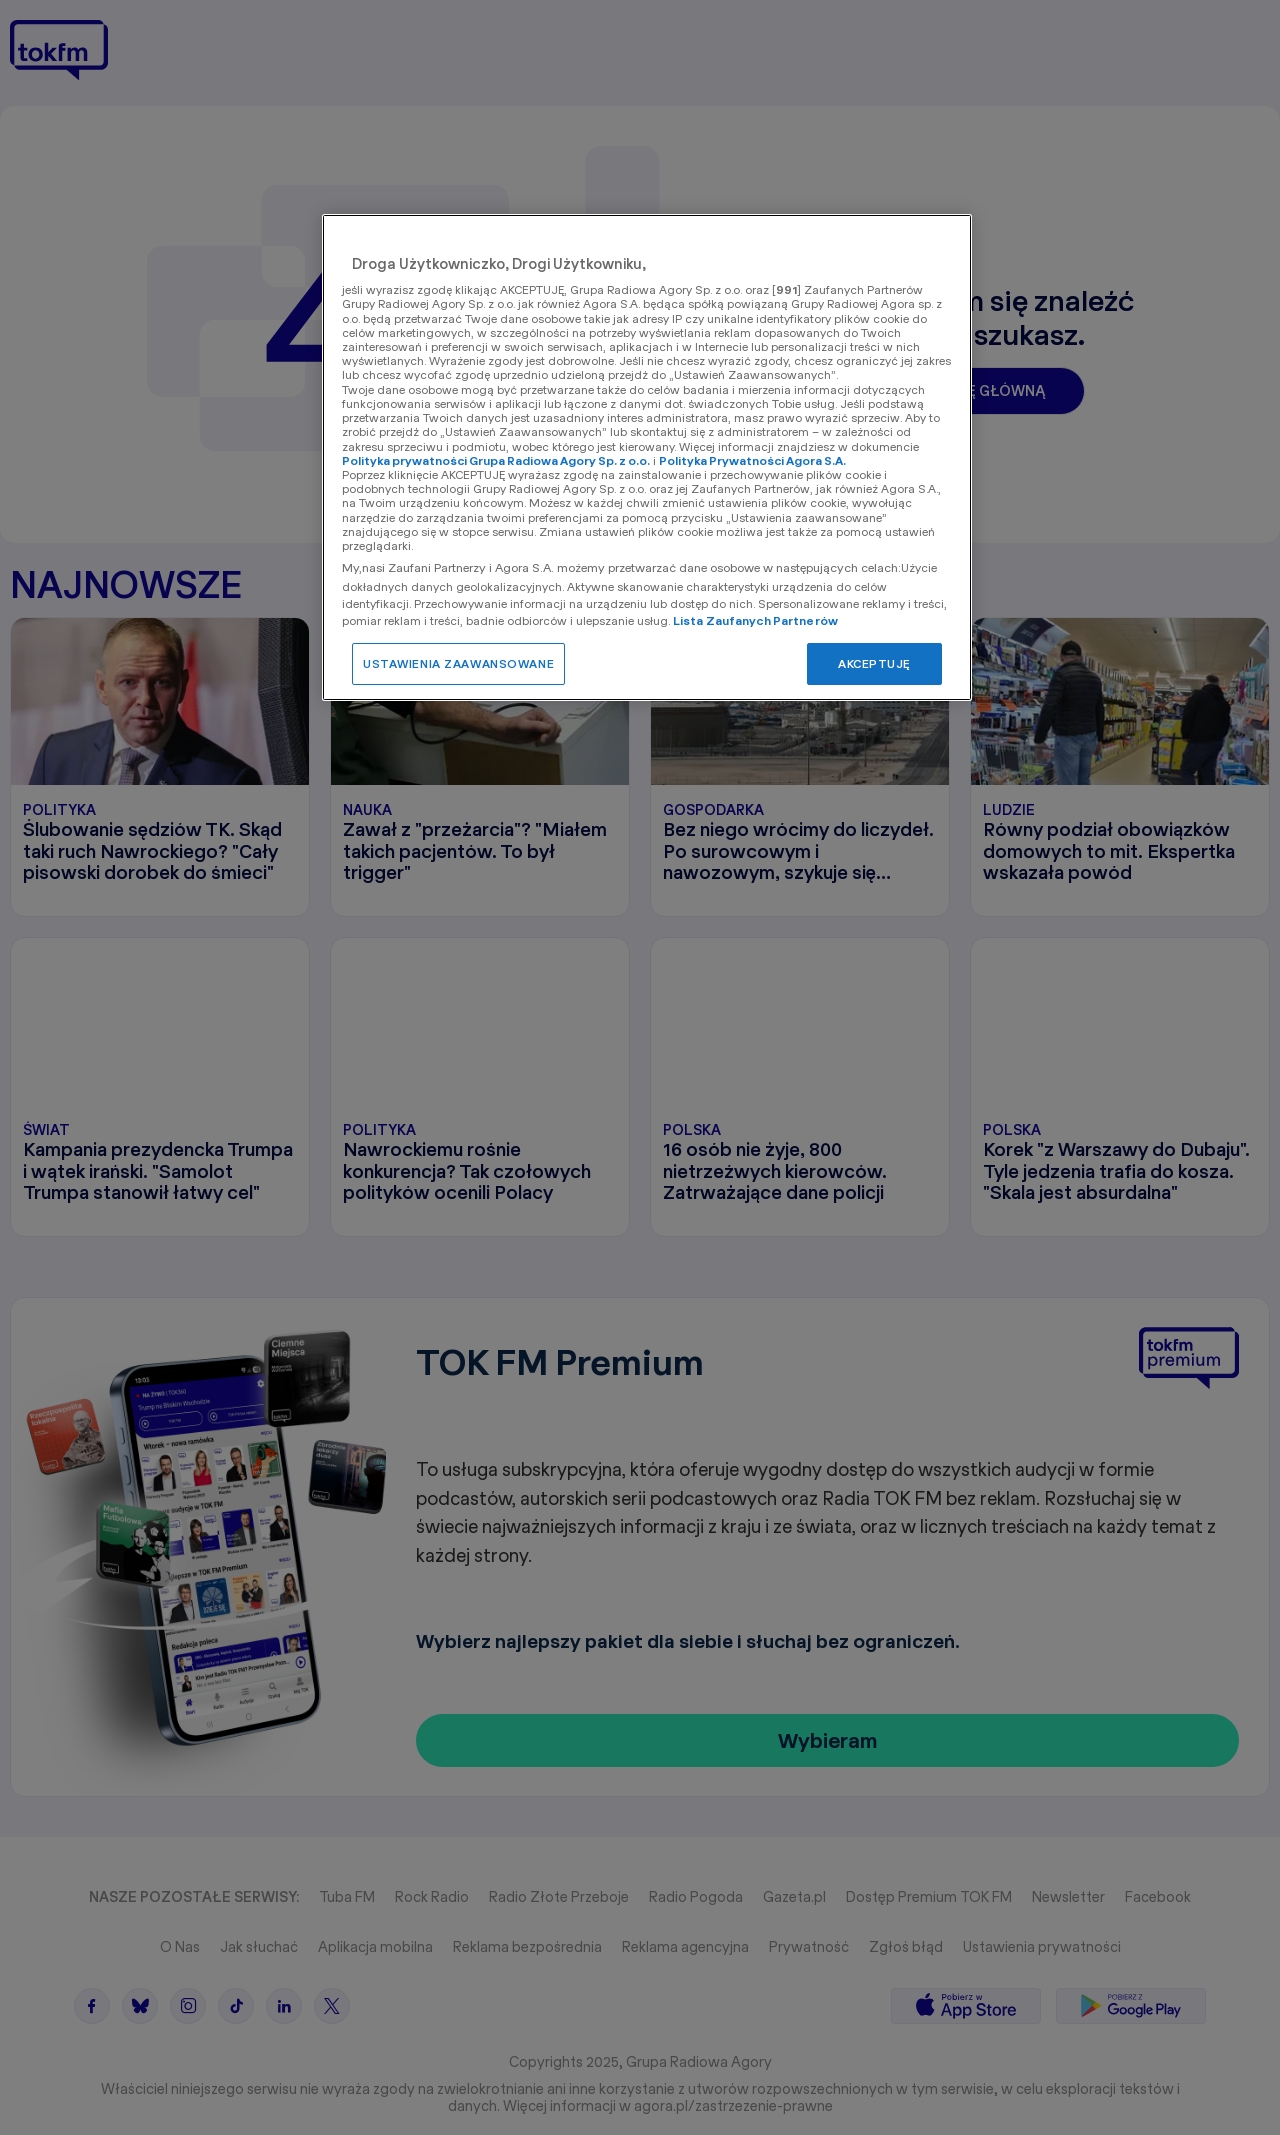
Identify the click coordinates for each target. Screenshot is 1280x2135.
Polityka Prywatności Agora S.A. (752, 460)
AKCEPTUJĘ (874, 663)
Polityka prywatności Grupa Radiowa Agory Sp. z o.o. (496, 460)
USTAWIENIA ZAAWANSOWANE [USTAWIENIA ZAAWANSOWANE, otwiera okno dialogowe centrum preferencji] (458, 663)
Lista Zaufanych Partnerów (755, 620)
